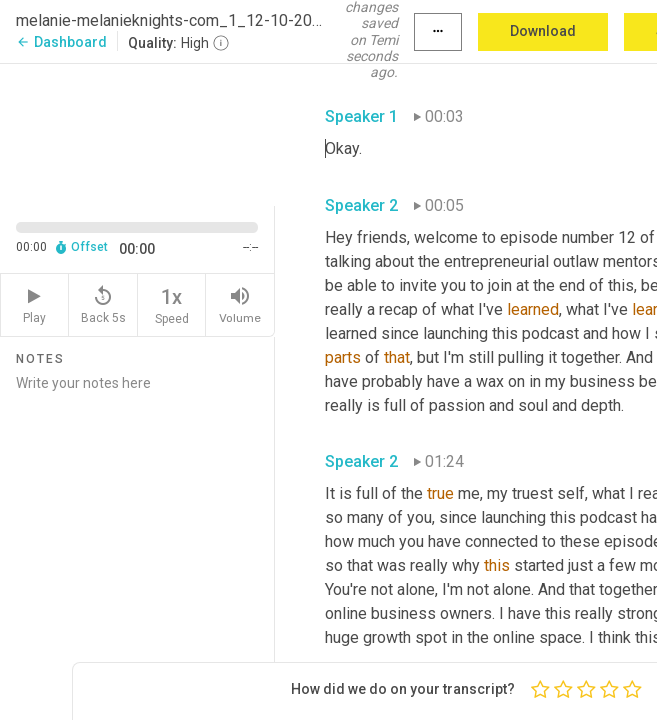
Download (543, 31)
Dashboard (61, 42)
